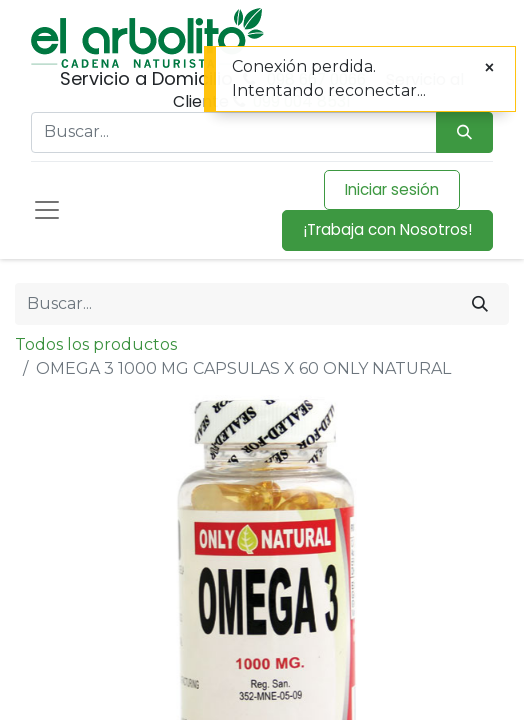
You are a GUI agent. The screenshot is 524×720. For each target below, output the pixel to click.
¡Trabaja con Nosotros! (387, 229)
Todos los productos (96, 344)
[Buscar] (480, 304)
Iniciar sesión (392, 189)
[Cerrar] (489, 68)
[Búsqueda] (464, 132)
